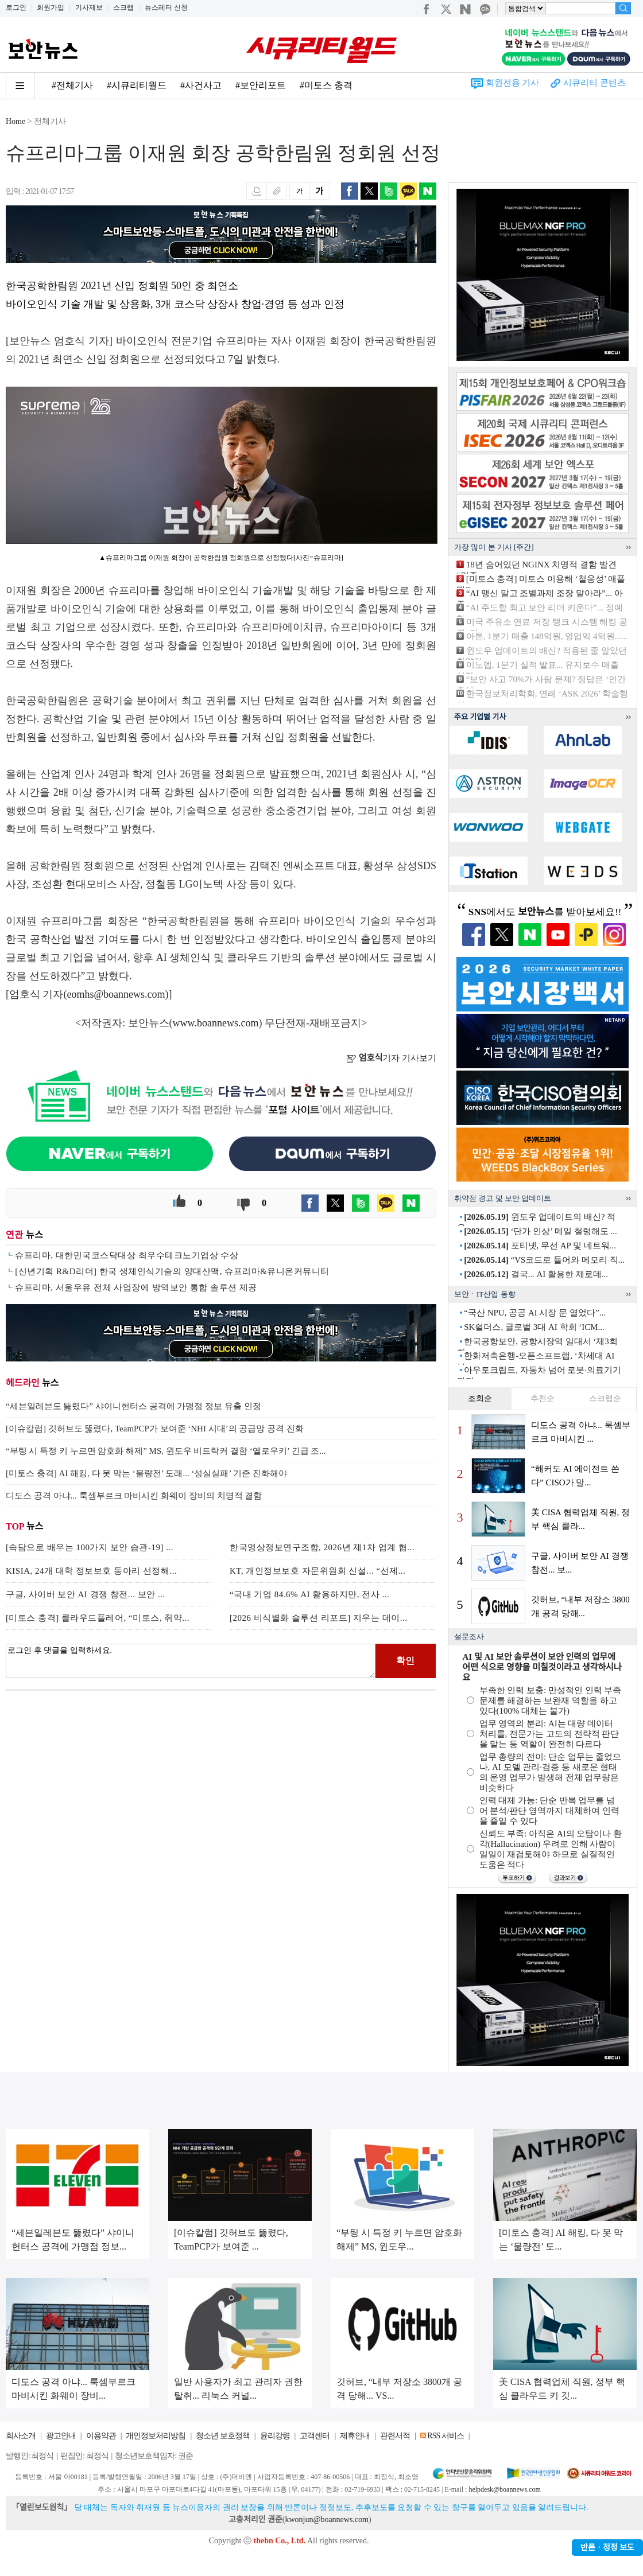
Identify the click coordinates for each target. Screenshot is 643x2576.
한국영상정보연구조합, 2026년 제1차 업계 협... (322, 1547)
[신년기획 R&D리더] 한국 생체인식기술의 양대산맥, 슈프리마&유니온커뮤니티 (172, 1271)
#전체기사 (72, 85)
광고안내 (61, 2435)
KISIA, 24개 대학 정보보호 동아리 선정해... (91, 1570)
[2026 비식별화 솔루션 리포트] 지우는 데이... (319, 1617)
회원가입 (50, 7)
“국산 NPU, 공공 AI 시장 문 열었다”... (535, 1312)
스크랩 (123, 7)
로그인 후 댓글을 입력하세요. (190, 1661)
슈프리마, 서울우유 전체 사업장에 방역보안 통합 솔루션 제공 (136, 1287)
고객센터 (315, 2435)
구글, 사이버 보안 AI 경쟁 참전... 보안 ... (85, 1594)
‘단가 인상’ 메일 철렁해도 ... (540, 1231)
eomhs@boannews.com (116, 994)
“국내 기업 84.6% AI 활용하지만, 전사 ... (309, 1594)
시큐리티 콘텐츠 (594, 82)
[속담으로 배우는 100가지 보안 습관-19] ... (89, 1547)
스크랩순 (605, 1398)
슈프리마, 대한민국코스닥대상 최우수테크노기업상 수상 (126, 1255)
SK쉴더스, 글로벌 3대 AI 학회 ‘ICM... (534, 1327)
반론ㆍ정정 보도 (607, 2547)
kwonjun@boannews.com (326, 2519)
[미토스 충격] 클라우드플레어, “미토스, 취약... (97, 1617)
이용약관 (101, 2435)
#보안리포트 (260, 85)
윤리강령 (275, 2435)
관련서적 (395, 2435)
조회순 (480, 1398)
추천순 (542, 1398)
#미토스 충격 (326, 85)
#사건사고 (201, 85)
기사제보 (89, 7)
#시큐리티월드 (136, 85)
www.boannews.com (216, 1023)
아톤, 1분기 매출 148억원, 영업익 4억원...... (546, 636)
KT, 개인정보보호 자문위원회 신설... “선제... (317, 1570)
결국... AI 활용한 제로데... (536, 1274)
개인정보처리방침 (155, 2435)
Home (15, 121)
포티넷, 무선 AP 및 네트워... (540, 1245)
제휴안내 (355, 2435)
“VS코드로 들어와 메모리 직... (544, 1259)
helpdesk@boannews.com (504, 2489)
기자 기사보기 (391, 1058)
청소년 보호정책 (223, 2435)
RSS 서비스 (445, 2435)
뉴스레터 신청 (166, 7)
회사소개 (21, 2435)
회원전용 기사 (513, 82)
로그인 (16, 7)
